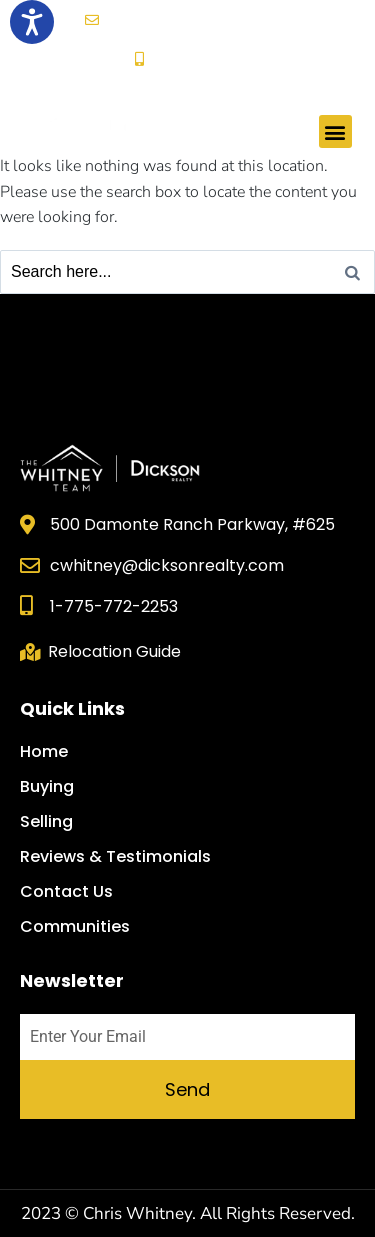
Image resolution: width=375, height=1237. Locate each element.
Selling (46, 822)
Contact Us (66, 892)
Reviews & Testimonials (115, 857)
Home (44, 752)
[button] (335, 131)
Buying (47, 787)
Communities (75, 927)
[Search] (352, 272)
